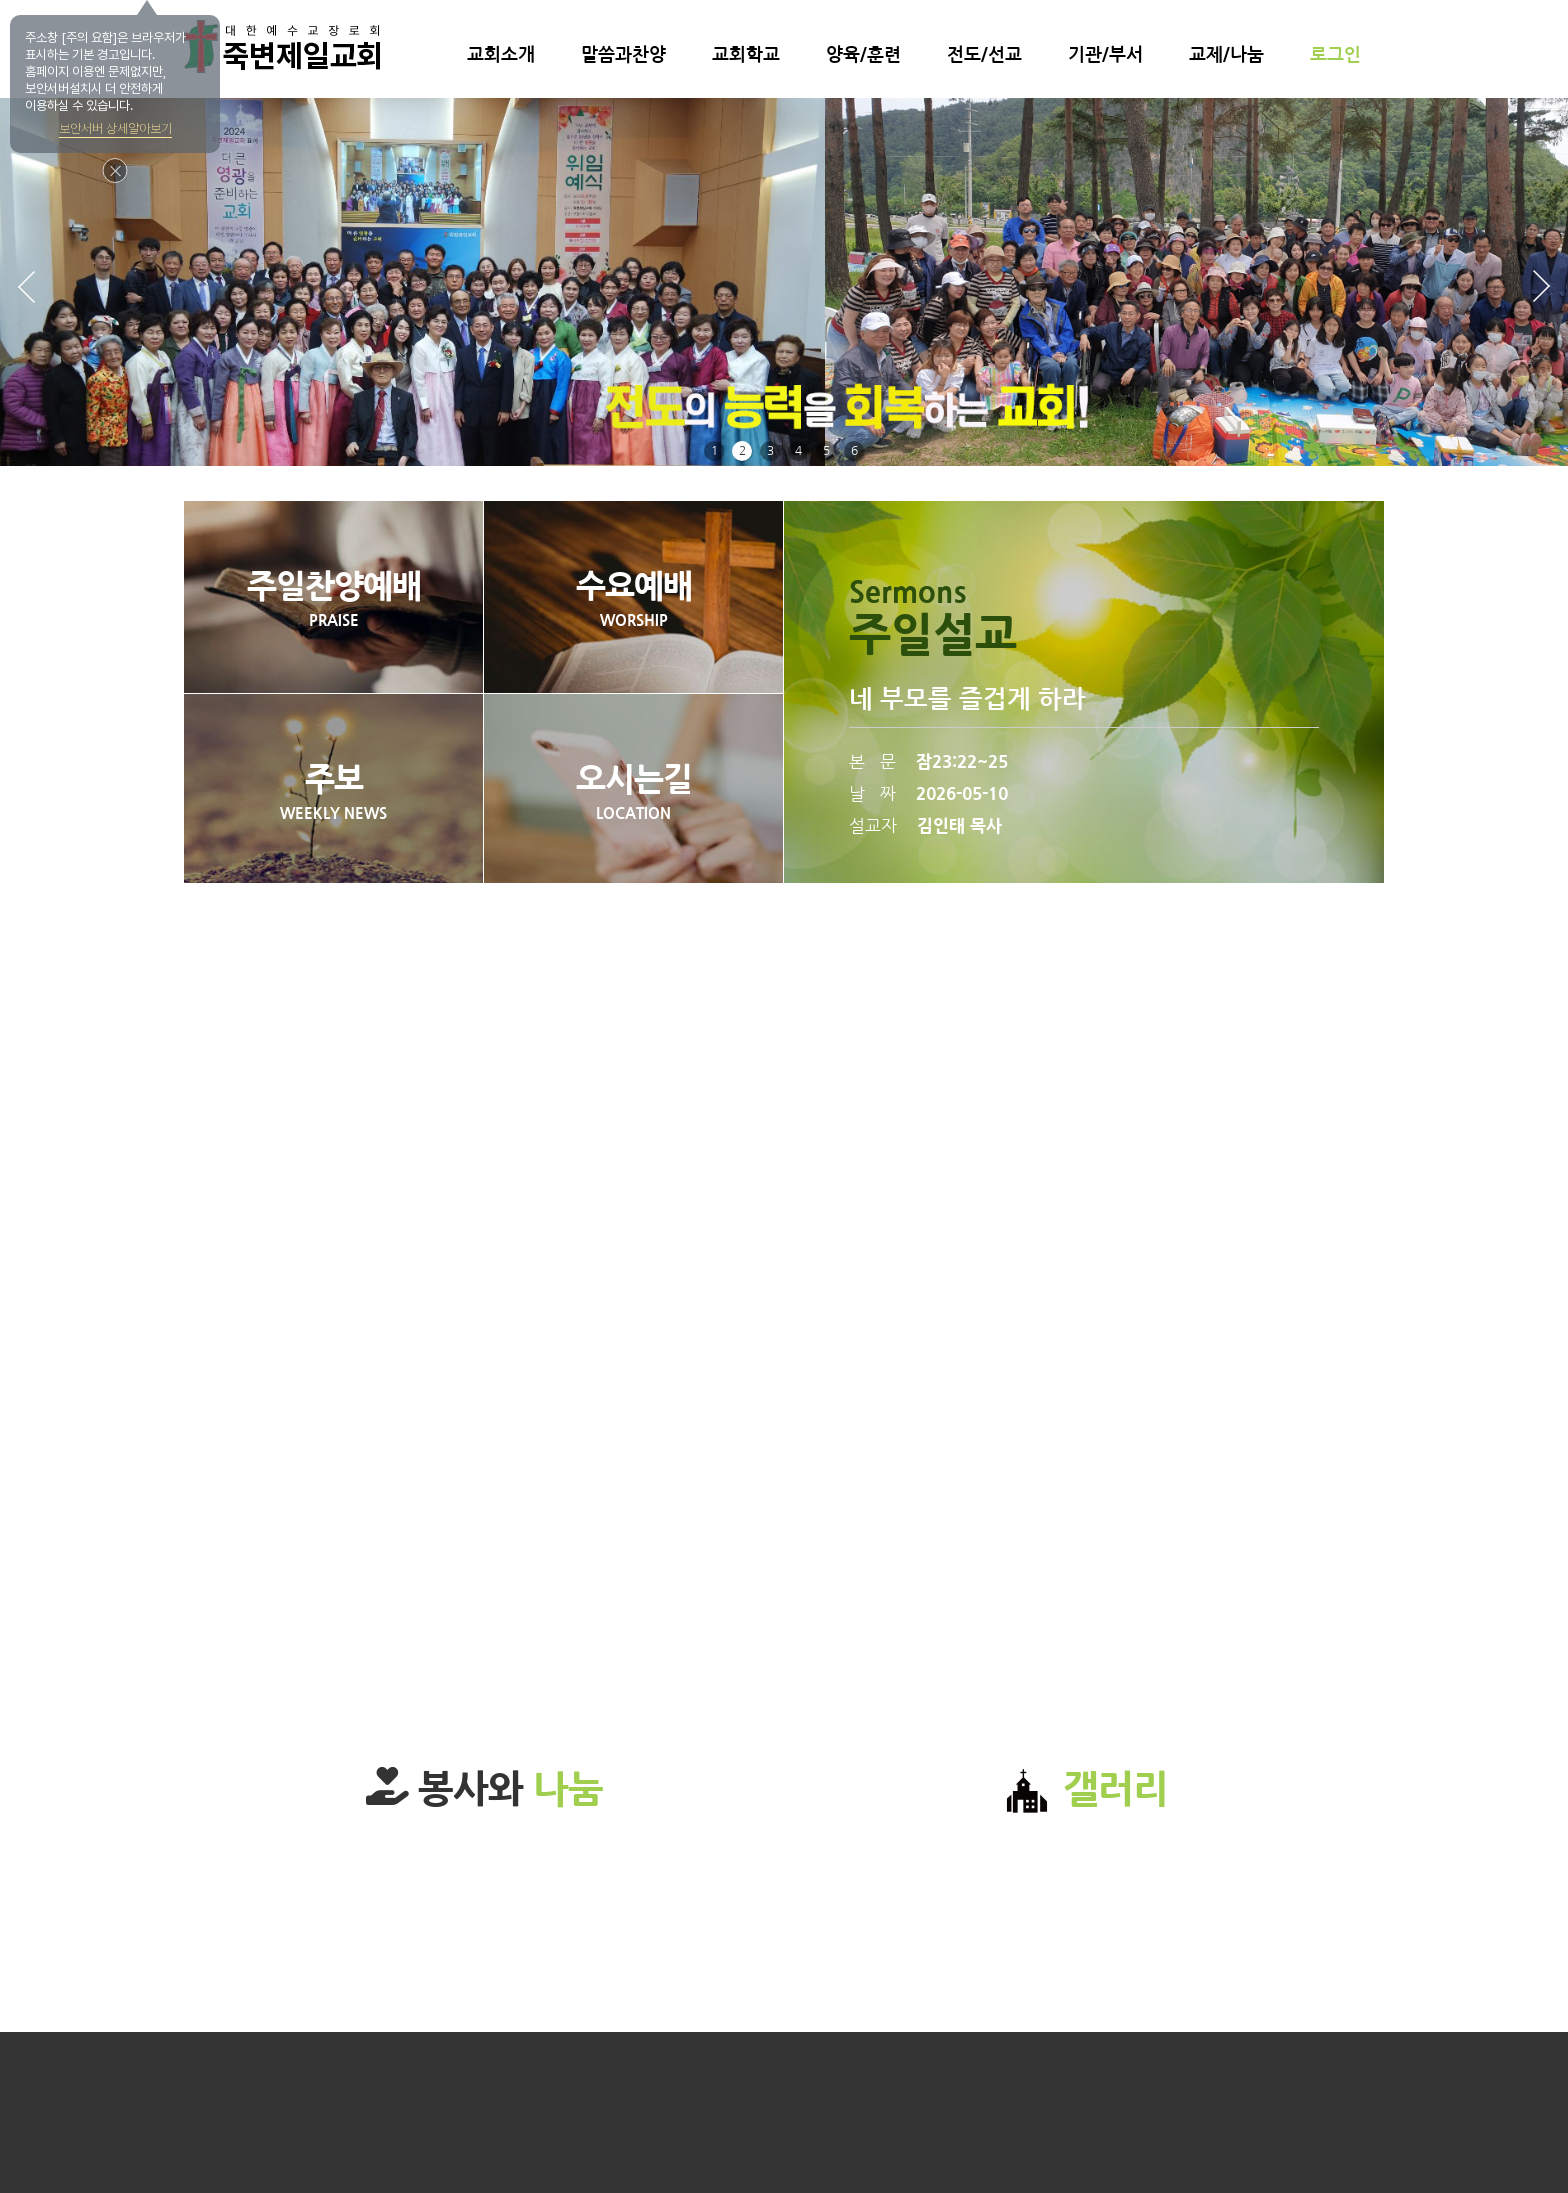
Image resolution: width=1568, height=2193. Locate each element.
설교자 (925, 825)
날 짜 (928, 793)
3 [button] (770, 451)
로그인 (1335, 55)
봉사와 (484, 1789)
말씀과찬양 (623, 55)
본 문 (928, 761)
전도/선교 (984, 55)
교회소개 (501, 55)
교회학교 (746, 55)
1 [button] (714, 451)
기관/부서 (1105, 55)
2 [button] (742, 451)
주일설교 (933, 634)
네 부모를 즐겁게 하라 (967, 699)
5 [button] (826, 451)
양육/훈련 (863, 55)
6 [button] (854, 451)
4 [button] (798, 451)
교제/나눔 (1226, 55)
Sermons (907, 592)
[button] (1540, 286)
